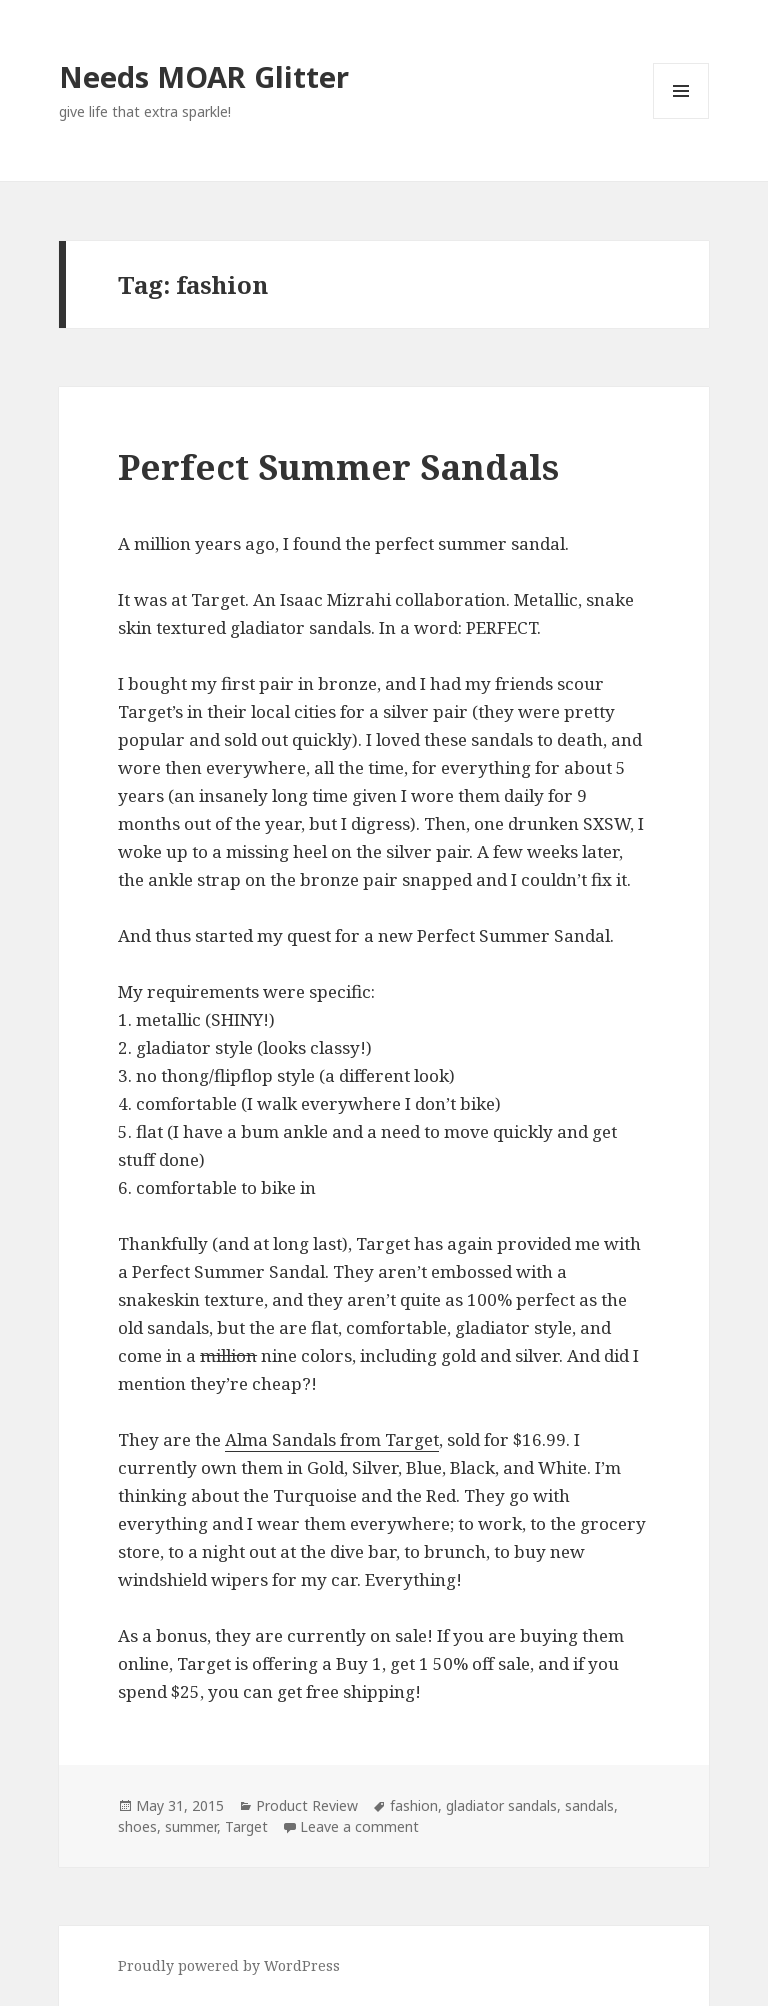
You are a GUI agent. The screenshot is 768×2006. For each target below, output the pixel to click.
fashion (414, 1805)
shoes (137, 1826)
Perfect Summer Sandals (338, 466)
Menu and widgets (681, 118)
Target (246, 1826)
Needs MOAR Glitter (204, 76)
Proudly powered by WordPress (229, 1965)
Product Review (307, 1805)
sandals (589, 1805)
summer (191, 1826)
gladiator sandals (501, 1805)
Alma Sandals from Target (332, 1439)
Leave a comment (359, 1826)
